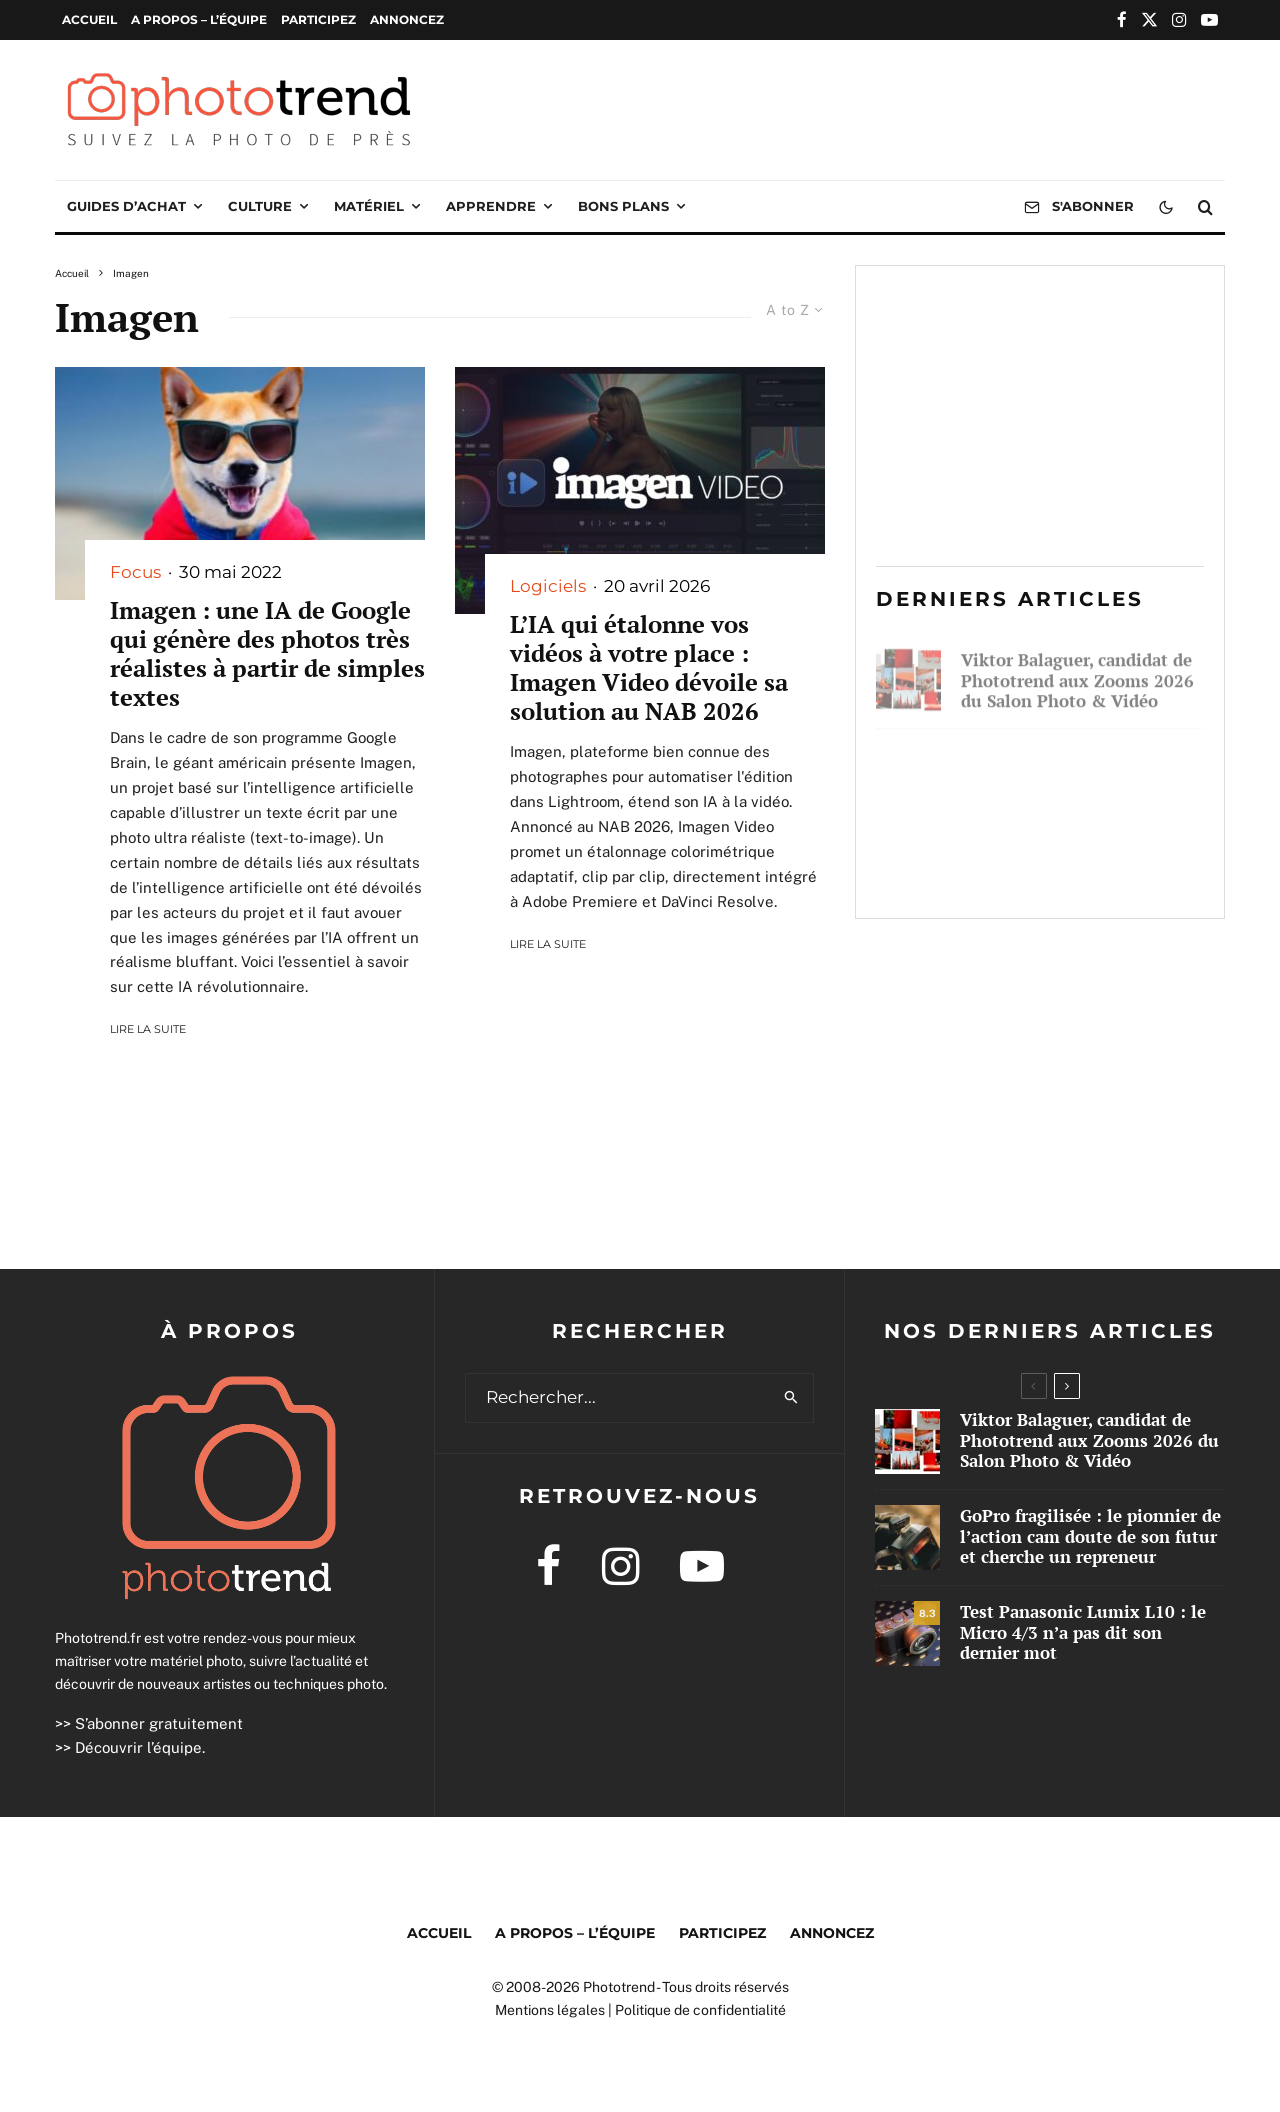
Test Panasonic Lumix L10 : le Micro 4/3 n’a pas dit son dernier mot (1074, 865)
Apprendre (491, 206)
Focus (135, 572)
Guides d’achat (126, 206)
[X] (1149, 19)
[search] (791, 1398)
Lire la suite (148, 1029)
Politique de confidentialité (700, 2010)
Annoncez (407, 19)
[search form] (618, 1398)
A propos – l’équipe (199, 19)
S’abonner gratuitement (159, 1723)
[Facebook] (1122, 19)
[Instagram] (1179, 19)
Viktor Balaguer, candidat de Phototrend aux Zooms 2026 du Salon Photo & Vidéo (1077, 673)
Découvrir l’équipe (138, 1747)
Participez (318, 19)
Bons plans (623, 206)
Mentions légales (550, 2010)
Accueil (89, 19)
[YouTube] (1209, 19)
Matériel (369, 206)
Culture (260, 206)
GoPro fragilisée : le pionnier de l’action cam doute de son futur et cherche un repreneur (1082, 769)
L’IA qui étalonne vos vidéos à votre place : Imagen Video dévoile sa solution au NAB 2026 (649, 667)
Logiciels (548, 586)
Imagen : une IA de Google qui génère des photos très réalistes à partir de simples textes (267, 653)
